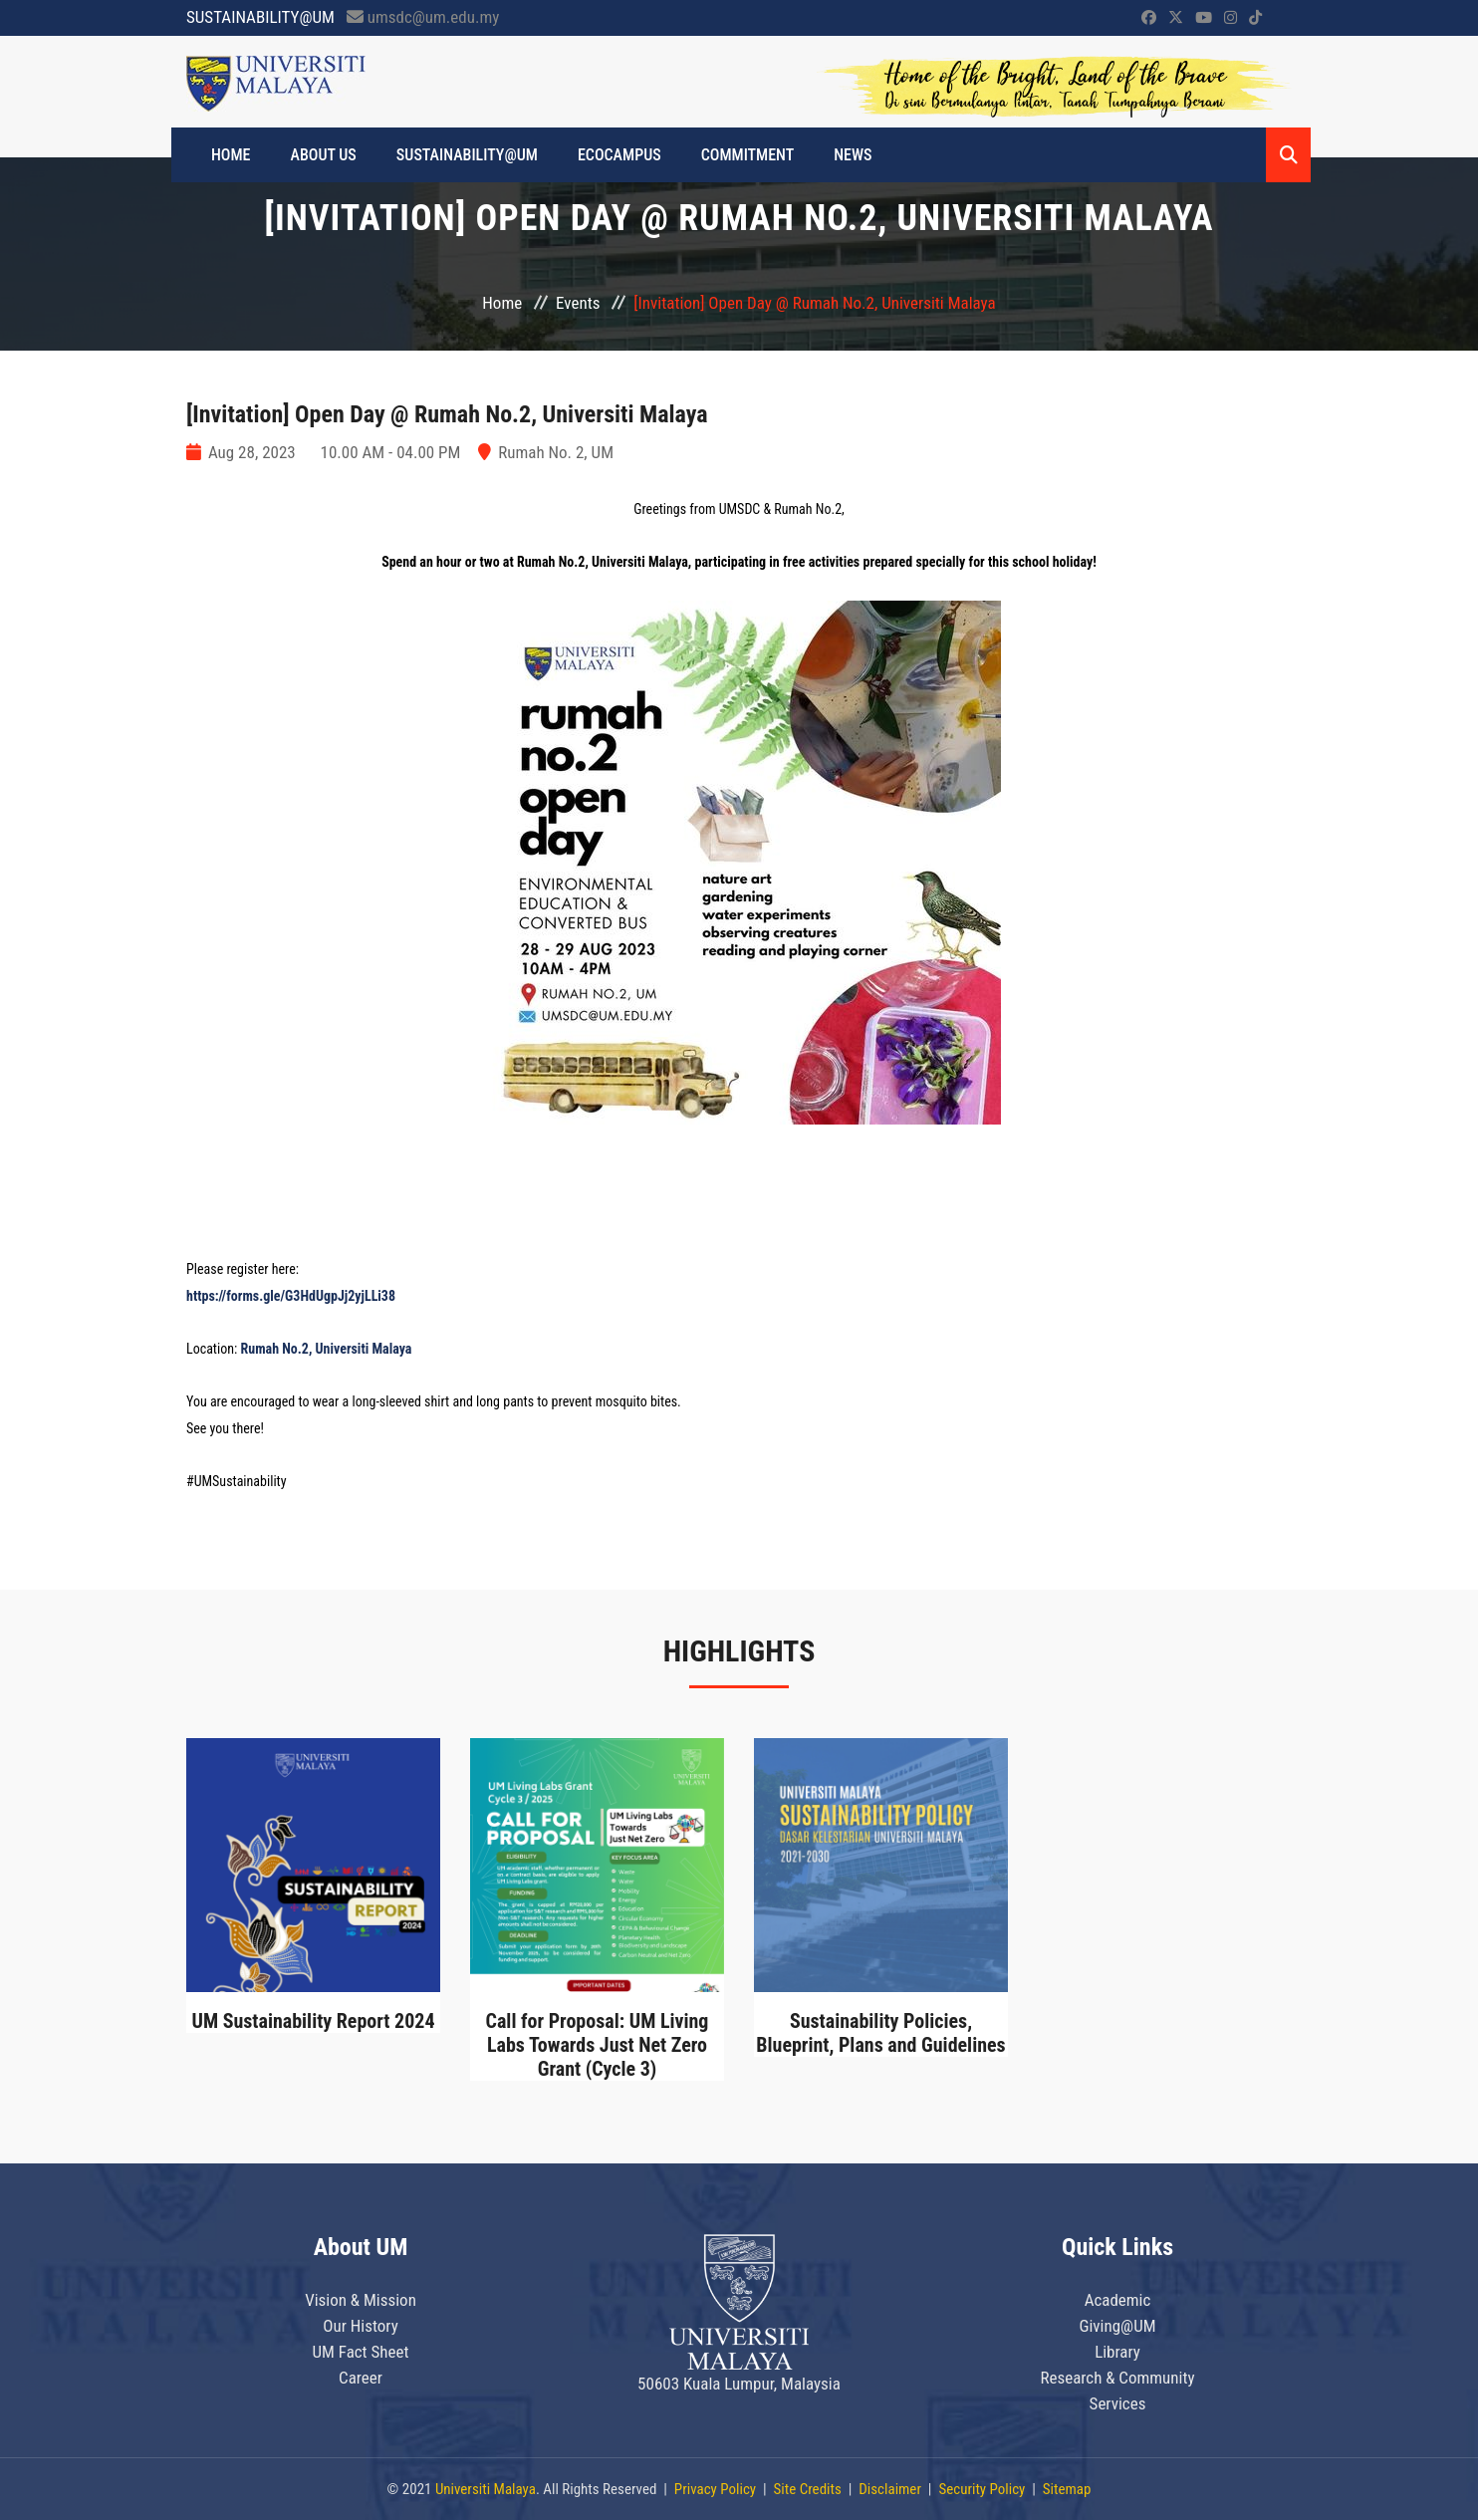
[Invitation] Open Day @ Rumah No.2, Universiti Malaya (447, 414)
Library (1117, 2352)
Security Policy (981, 2489)
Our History (360, 2326)
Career (360, 2378)
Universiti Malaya (485, 2489)
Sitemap (1067, 2489)
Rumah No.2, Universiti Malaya (326, 1349)
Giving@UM (1117, 2326)
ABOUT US (324, 154)
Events (578, 303)
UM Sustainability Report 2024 (312, 2021)
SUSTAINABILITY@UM (467, 154)
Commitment (748, 154)
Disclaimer (890, 2489)
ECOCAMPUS (619, 154)
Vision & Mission (360, 2300)
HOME (231, 154)
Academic (1118, 2300)
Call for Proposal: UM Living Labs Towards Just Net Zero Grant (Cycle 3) (596, 2045)
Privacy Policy (715, 2489)
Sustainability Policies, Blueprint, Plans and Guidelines (881, 2033)
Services (1118, 2403)
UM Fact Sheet (360, 2352)
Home (502, 303)
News (852, 154)
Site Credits (808, 2489)
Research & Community (1117, 2378)
